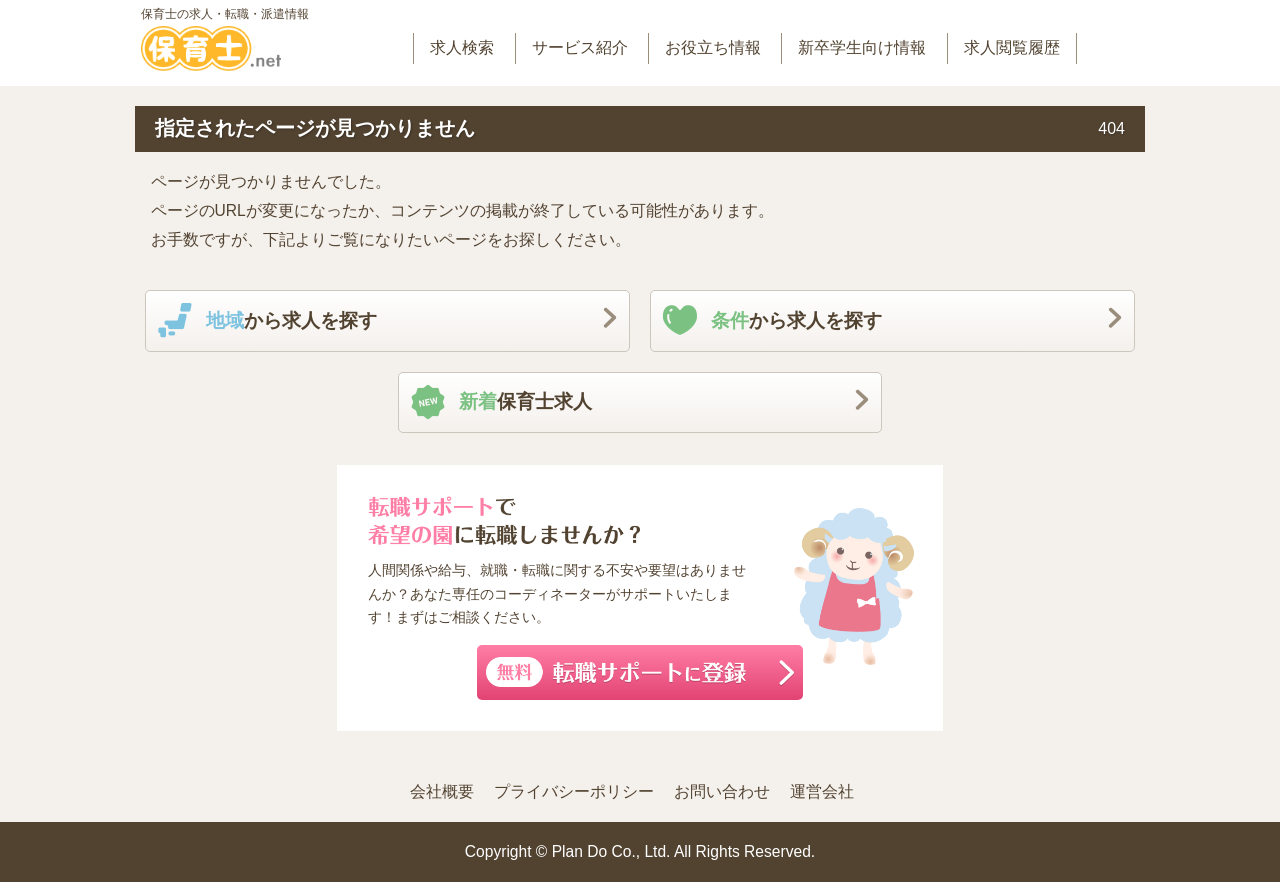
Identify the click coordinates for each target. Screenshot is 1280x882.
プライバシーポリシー (574, 791)
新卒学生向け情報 (862, 47)
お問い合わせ (722, 791)
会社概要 (442, 791)
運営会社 (822, 791)
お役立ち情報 (713, 47)
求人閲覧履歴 (1012, 47)
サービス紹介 (580, 47)
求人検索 (462, 47)
